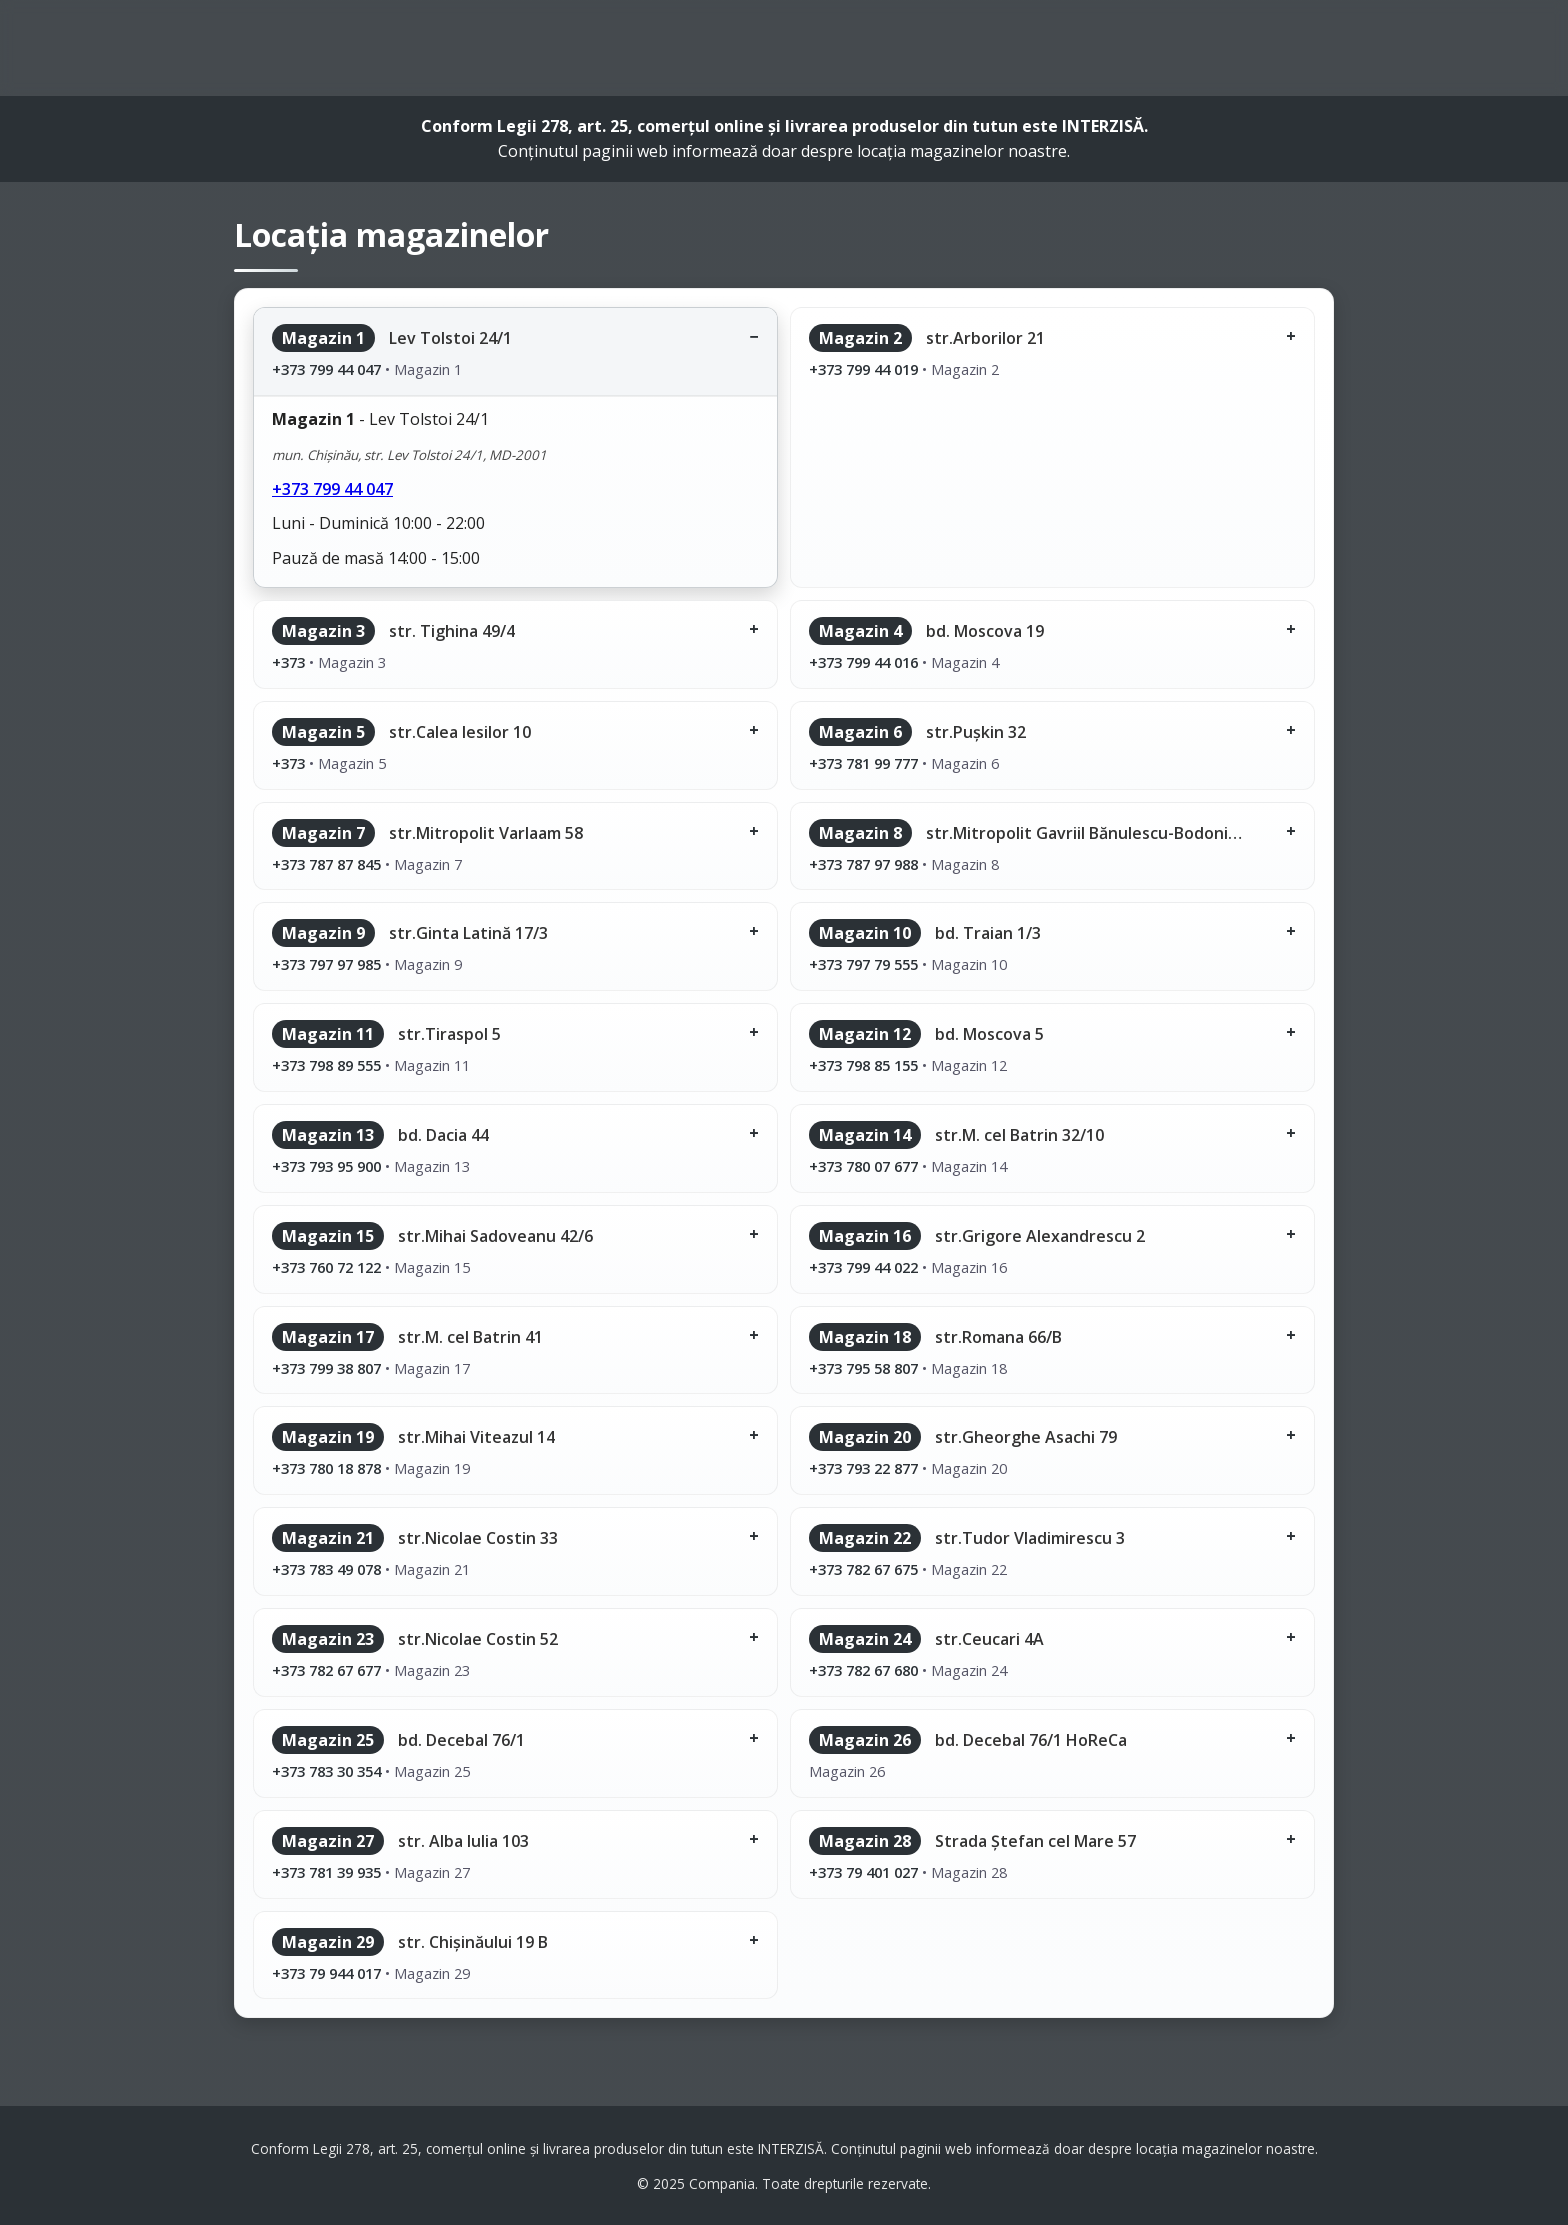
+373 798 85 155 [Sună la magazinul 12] (863, 1065)
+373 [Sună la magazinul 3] (288, 662)
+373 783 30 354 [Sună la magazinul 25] (326, 1771)
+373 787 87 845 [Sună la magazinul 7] (326, 864)
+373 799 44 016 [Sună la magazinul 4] (863, 662)
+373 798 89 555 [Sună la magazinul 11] (326, 1065)
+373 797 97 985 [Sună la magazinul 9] (326, 964)
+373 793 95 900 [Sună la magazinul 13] (326, 1166)
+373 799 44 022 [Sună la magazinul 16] (863, 1267)
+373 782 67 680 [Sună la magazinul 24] (863, 1670)
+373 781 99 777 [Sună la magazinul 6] (863, 763)
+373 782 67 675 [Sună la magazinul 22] (863, 1569)
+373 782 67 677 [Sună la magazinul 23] (326, 1670)
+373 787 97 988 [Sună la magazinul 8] (863, 864)
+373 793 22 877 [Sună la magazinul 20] (863, 1468)
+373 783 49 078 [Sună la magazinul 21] (326, 1569)
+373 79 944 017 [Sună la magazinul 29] (326, 1973)
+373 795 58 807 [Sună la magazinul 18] (863, 1368)
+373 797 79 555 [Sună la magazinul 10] (863, 964)
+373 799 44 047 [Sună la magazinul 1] (326, 369)
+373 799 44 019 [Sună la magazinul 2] (863, 369)
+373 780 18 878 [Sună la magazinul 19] (326, 1468)
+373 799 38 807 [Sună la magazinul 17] (326, 1368)
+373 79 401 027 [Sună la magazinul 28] (863, 1872)
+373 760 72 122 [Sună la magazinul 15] (326, 1267)
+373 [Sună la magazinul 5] (288, 763)
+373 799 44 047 (332, 489)
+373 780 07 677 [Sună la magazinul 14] (863, 1166)
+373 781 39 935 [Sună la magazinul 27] (326, 1872)
